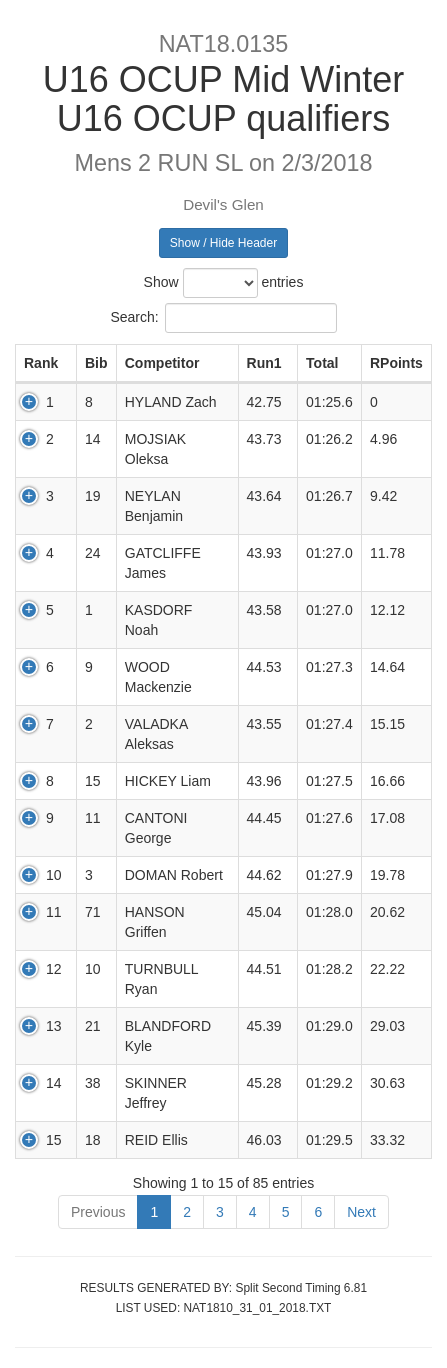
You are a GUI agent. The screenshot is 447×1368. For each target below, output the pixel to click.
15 (54, 1140)
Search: (223, 318)
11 (54, 912)
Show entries (224, 283)
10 (54, 875)
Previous (98, 1212)
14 (54, 1083)
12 (54, 969)
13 (54, 1026)
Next (361, 1212)
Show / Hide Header (223, 243)
